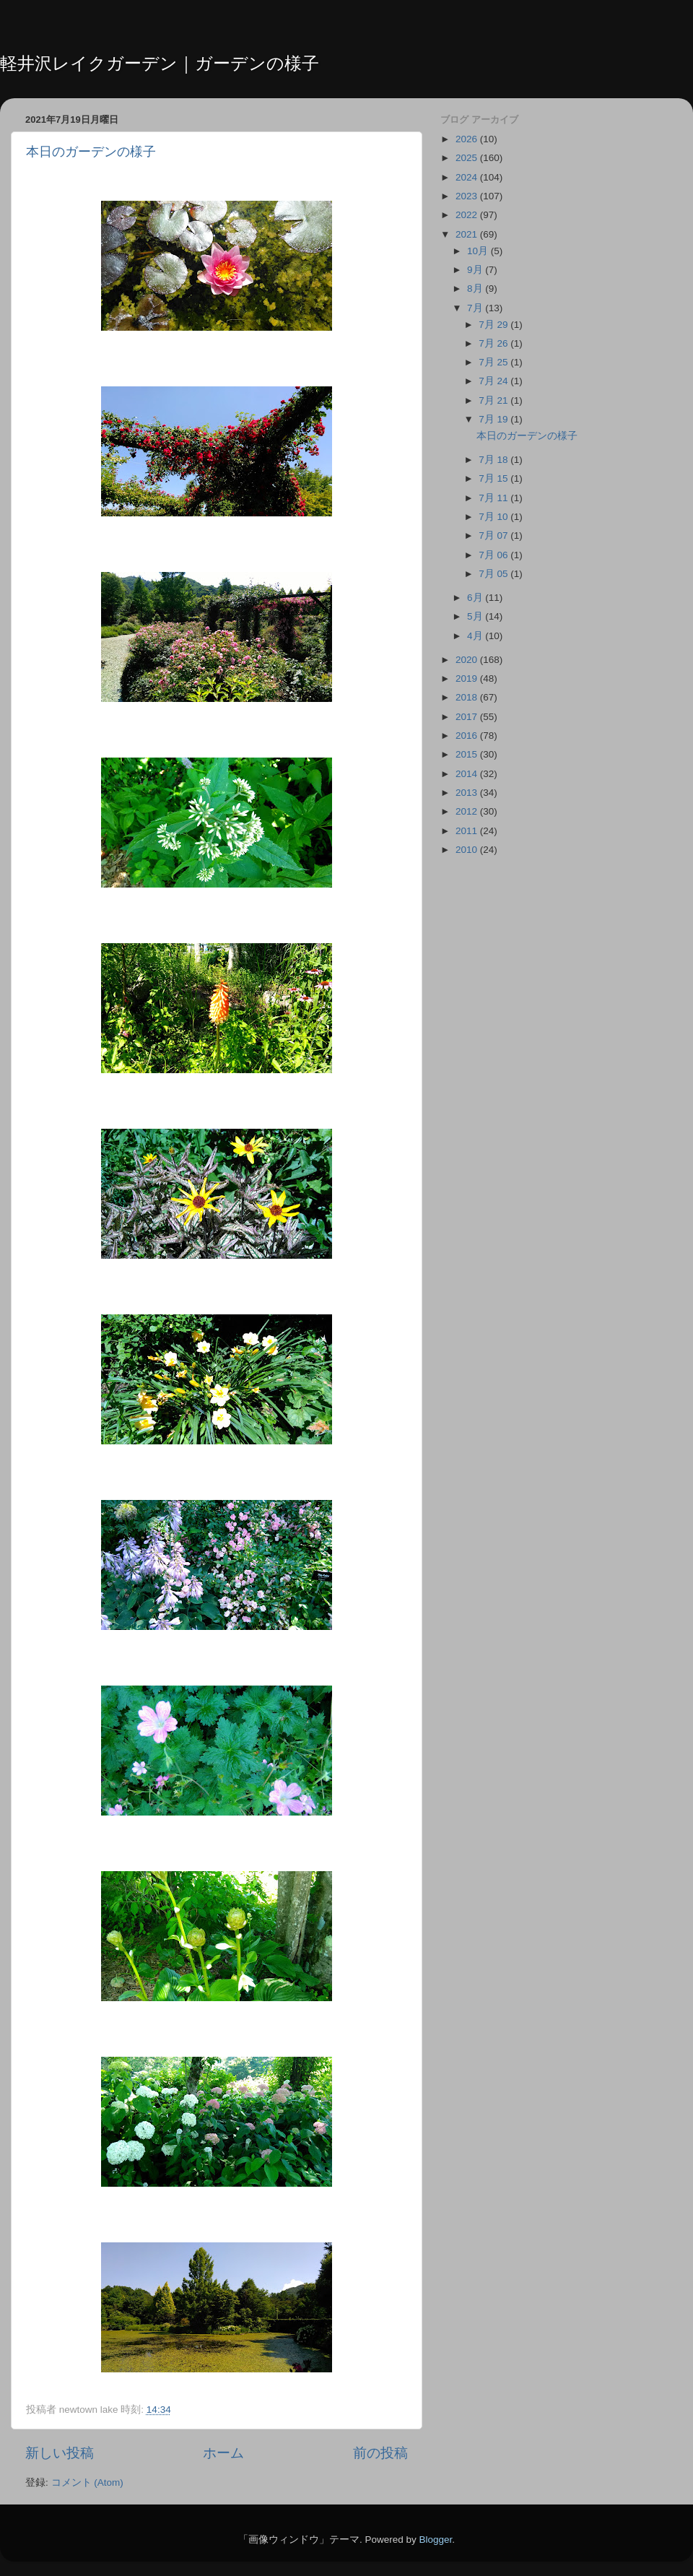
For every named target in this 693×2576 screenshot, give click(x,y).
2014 (468, 773)
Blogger (435, 2539)
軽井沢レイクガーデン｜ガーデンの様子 (159, 63)
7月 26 (494, 343)
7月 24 (494, 381)
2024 (468, 177)
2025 (468, 157)
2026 (468, 139)
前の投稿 (380, 2452)
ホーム (223, 2452)
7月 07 (494, 535)
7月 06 (494, 555)
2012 (468, 811)
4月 (476, 635)
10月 (479, 251)
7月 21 (494, 400)
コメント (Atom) (87, 2482)
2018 (468, 697)
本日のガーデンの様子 (91, 151)
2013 (468, 792)
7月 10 (494, 516)
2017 (468, 716)
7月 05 (494, 573)
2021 (468, 234)
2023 (468, 196)
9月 (476, 269)
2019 (468, 678)
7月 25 (494, 362)
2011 (468, 830)
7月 (476, 308)
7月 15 (494, 478)
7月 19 (494, 419)
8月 (476, 288)
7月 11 (494, 498)
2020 (468, 659)
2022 (468, 214)
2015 (468, 754)
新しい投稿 (59, 2452)
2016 (468, 735)
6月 (476, 597)
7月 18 (494, 459)
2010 (468, 849)
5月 (476, 616)
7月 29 (494, 324)
